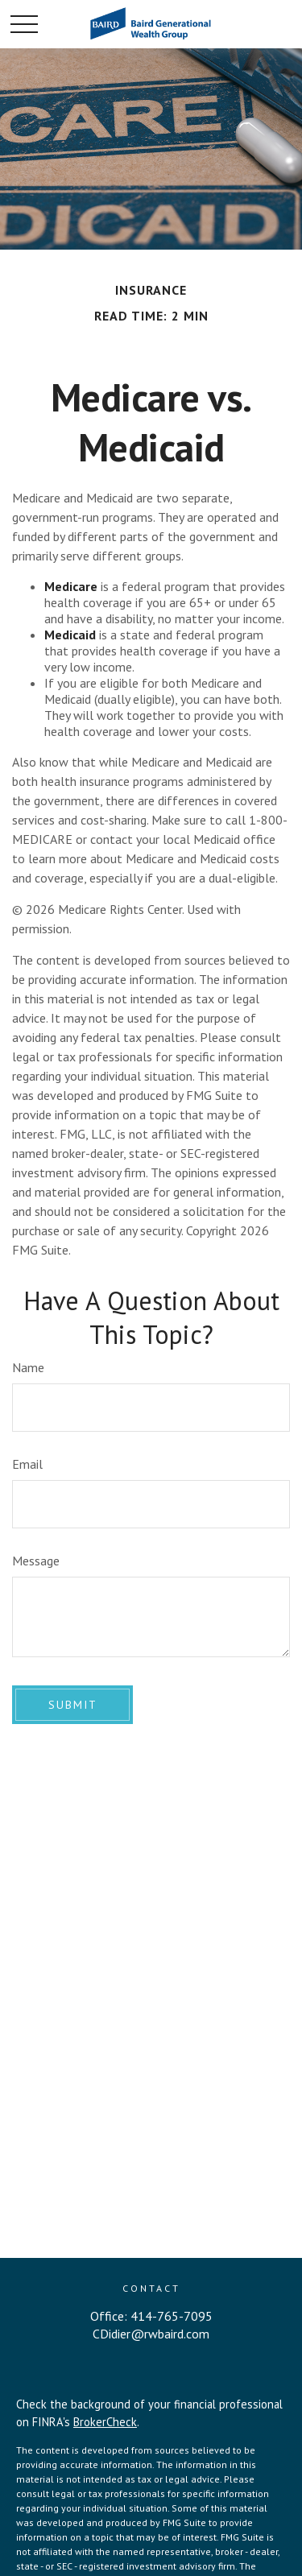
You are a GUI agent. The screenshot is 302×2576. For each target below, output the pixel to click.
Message (36, 1561)
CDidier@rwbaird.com (151, 2334)
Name (28, 1367)
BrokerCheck (105, 2421)
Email (27, 1464)
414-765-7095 (171, 2316)
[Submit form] (72, 1704)
